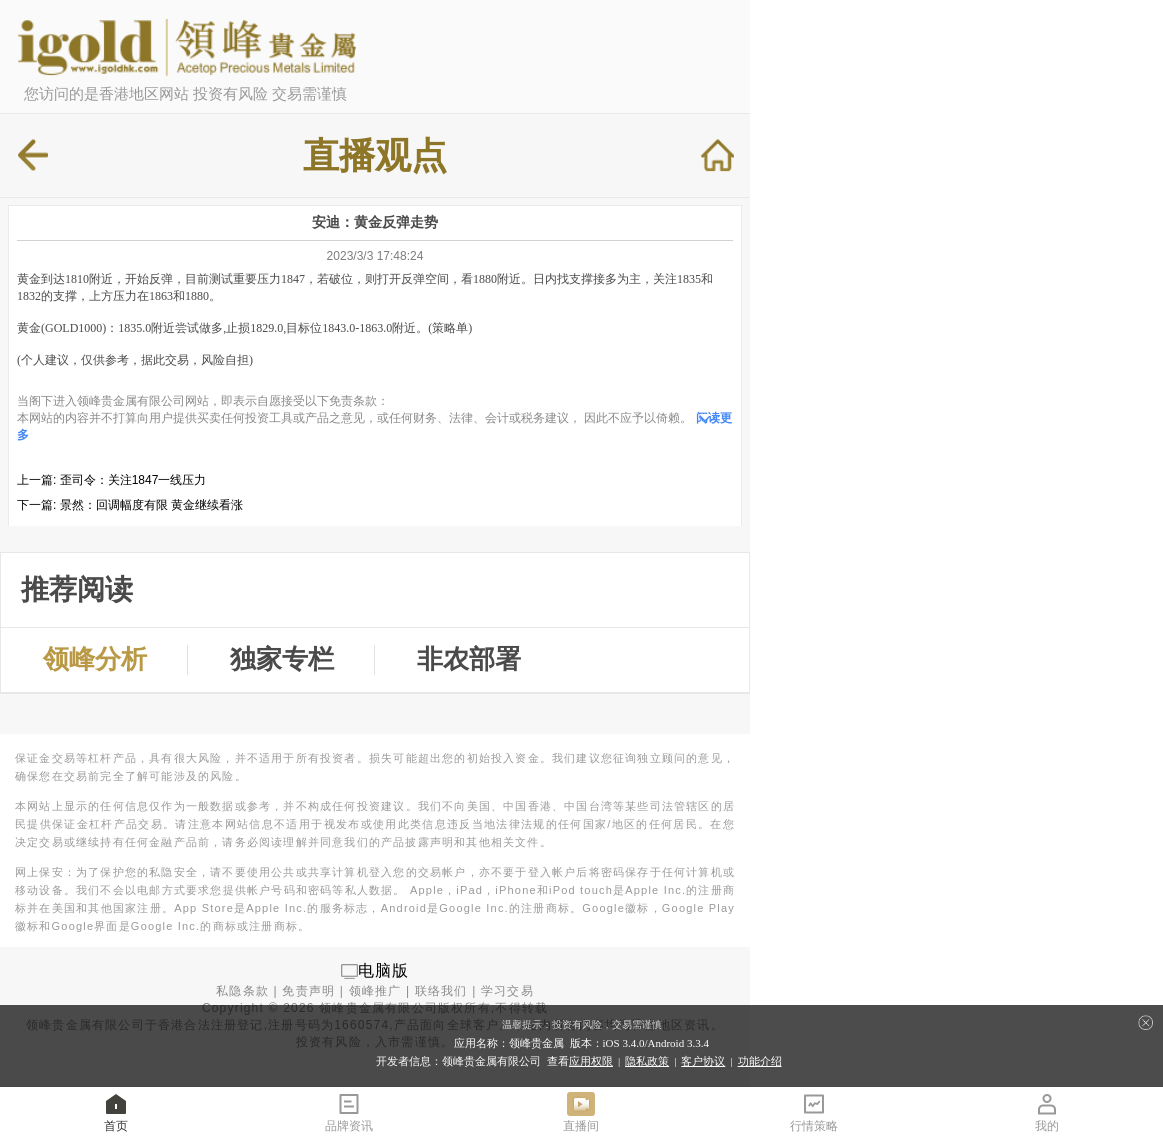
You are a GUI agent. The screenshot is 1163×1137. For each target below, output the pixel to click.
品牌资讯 (349, 1111)
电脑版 (384, 970)
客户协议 (703, 1061)
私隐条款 (242, 991)
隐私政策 (647, 1061)
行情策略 (814, 1111)
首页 (116, 1111)
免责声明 (308, 991)
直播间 (581, 1111)
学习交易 (507, 991)
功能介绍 (760, 1061)
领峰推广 (375, 991)
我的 (1047, 1111)
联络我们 (441, 991)
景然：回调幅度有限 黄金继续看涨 (151, 505)
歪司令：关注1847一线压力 (133, 480)
